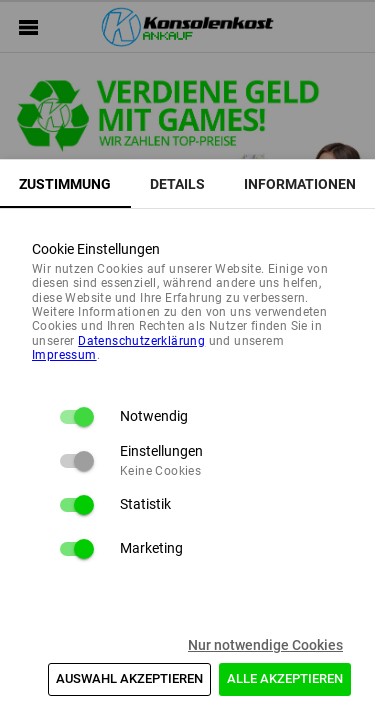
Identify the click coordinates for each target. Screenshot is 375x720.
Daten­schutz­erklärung (141, 341)
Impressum (64, 355)
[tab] (65, 184)
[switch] (76, 417)
